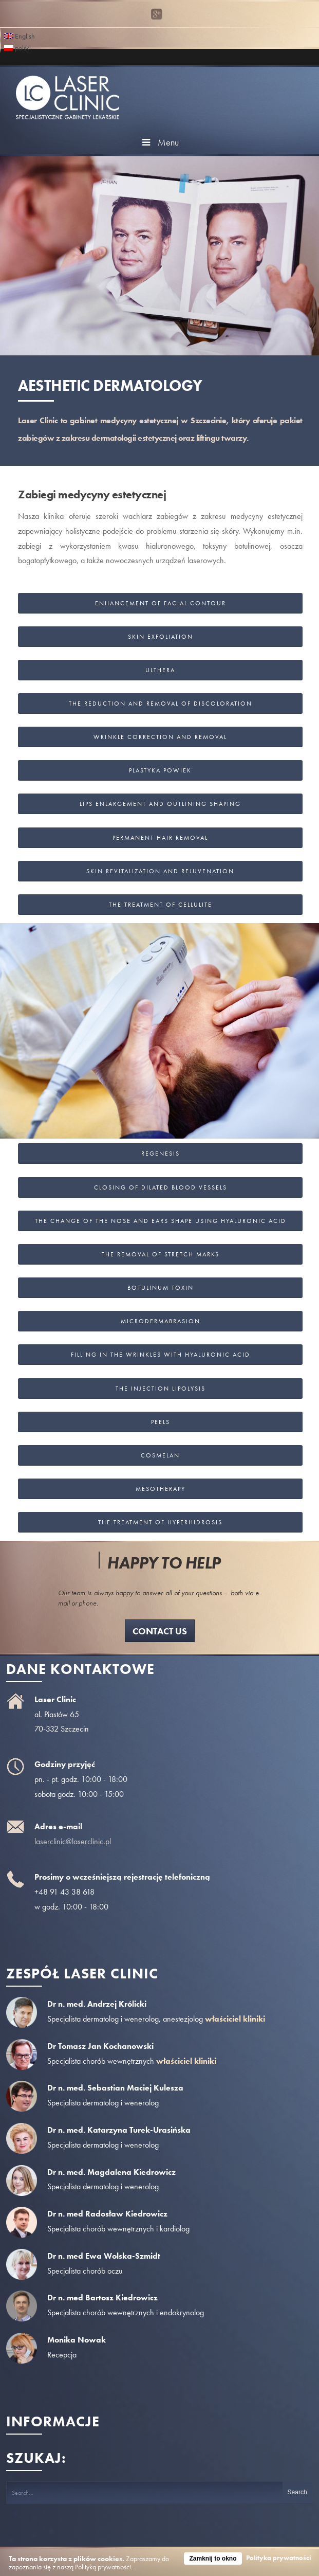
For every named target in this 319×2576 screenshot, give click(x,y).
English (19, 35)
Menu (159, 142)
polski (17, 47)
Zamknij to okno (212, 2558)
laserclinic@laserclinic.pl (72, 1841)
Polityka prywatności (278, 2557)
